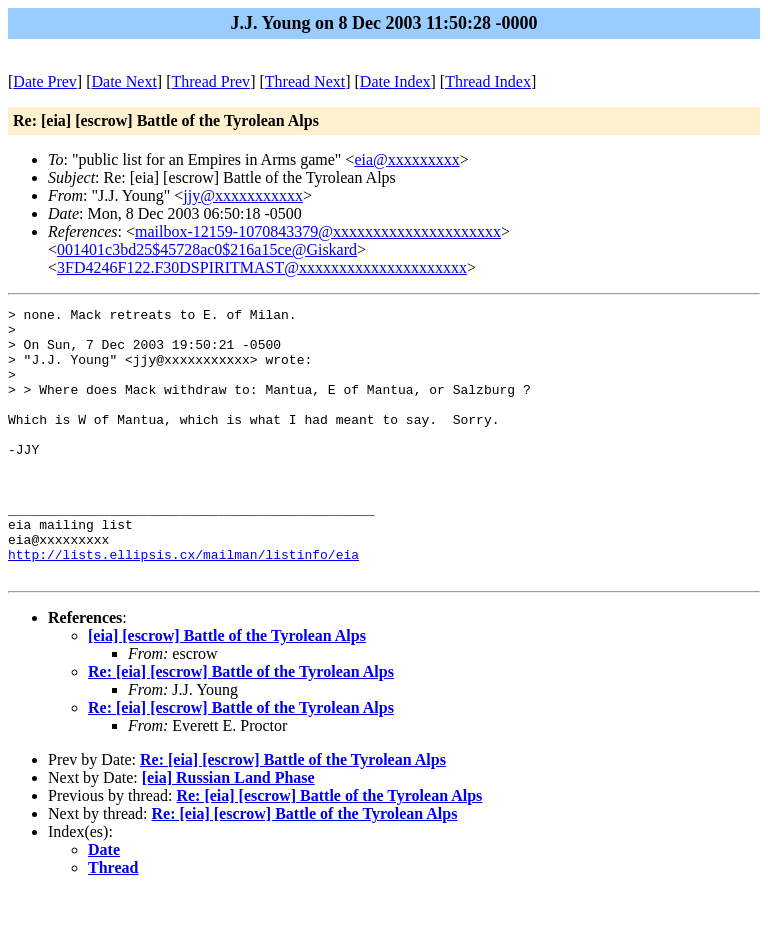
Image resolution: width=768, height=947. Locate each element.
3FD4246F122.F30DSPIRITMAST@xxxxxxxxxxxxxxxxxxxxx (262, 267)
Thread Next (305, 81)
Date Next (124, 81)
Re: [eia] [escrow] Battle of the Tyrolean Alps (241, 725)
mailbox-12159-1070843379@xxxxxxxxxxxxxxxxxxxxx (318, 231)
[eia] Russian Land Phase (228, 831)
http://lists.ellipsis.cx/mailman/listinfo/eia (183, 605)
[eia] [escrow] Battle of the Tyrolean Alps (227, 689)
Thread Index (488, 81)
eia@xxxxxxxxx (406, 159)
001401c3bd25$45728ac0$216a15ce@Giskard (207, 249)
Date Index (395, 81)
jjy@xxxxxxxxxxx (243, 195)
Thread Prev (210, 81)
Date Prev (45, 81)
